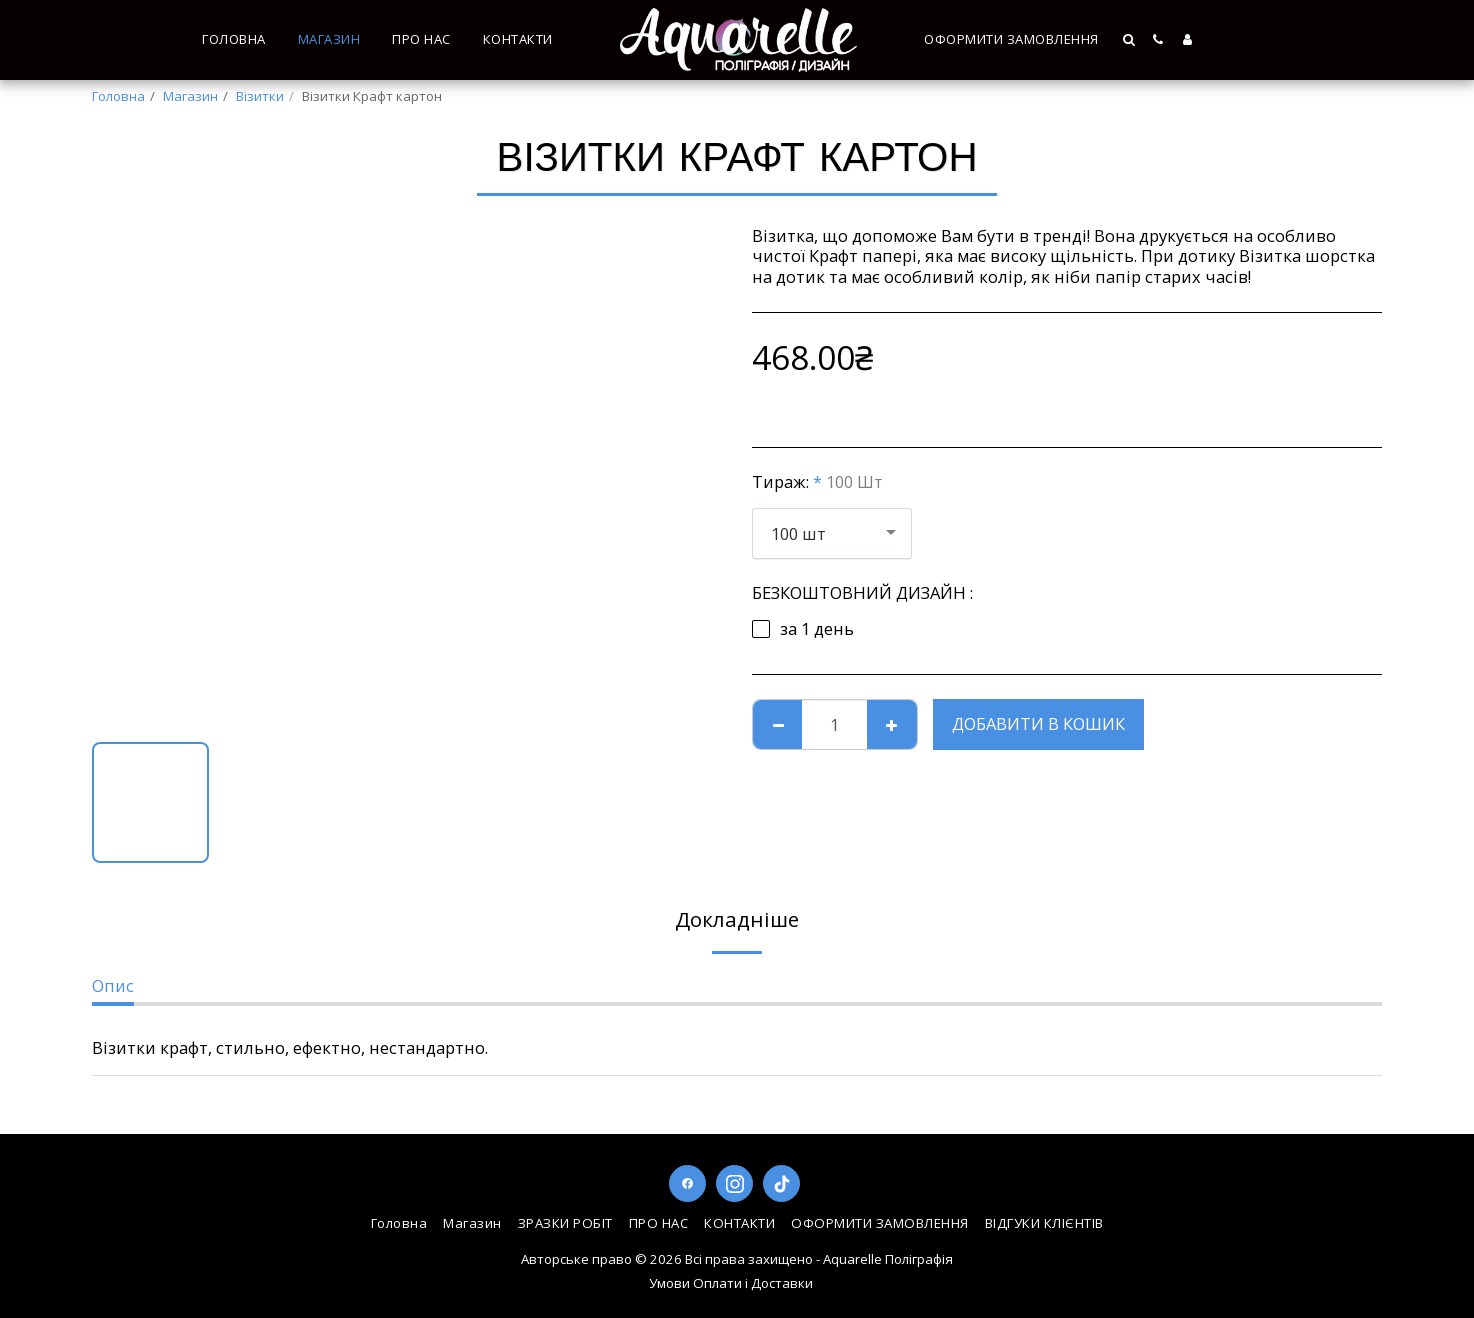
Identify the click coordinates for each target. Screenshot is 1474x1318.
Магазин (190, 96)
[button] (1130, 39)
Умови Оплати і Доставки (731, 1283)
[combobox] (832, 533)
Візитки (260, 96)
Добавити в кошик (1038, 723)
